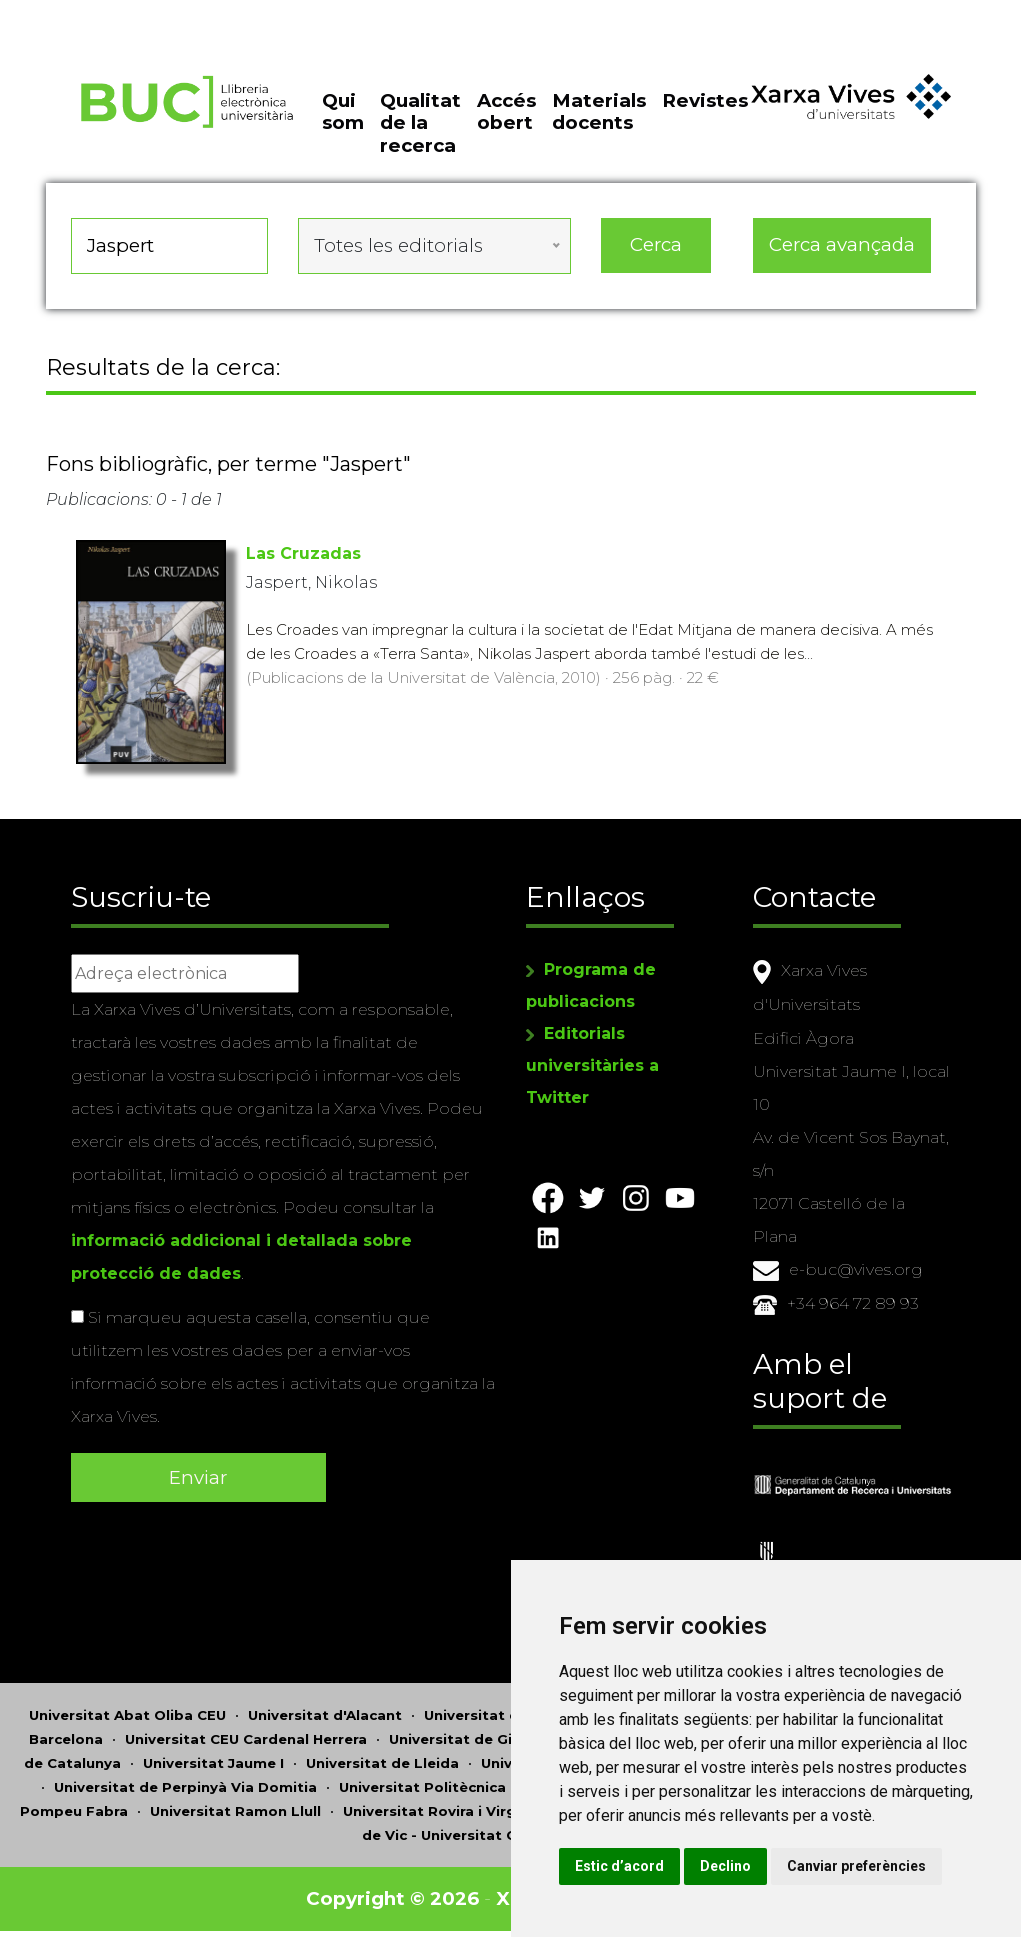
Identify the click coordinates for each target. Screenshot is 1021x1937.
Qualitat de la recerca (420, 123)
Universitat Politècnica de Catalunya (473, 1783)
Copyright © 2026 (392, 1894)
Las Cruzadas (303, 553)
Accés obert (506, 111)
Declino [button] (725, 1866)
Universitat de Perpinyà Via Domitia (185, 1783)
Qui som (343, 111)
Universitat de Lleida (382, 1759)
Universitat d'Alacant (325, 1711)
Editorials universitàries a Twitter (592, 1065)
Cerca (656, 244)
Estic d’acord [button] (619, 1866)
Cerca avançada (842, 244)
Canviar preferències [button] (856, 1866)
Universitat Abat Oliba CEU (127, 1711)
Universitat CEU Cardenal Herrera (246, 1735)
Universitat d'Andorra (502, 1711)
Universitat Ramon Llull (235, 1807)
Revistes (705, 100)
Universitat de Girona (467, 1735)
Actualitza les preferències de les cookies (181, 13)
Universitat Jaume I (213, 1759)
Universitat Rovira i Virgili (435, 1807)
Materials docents (599, 111)
